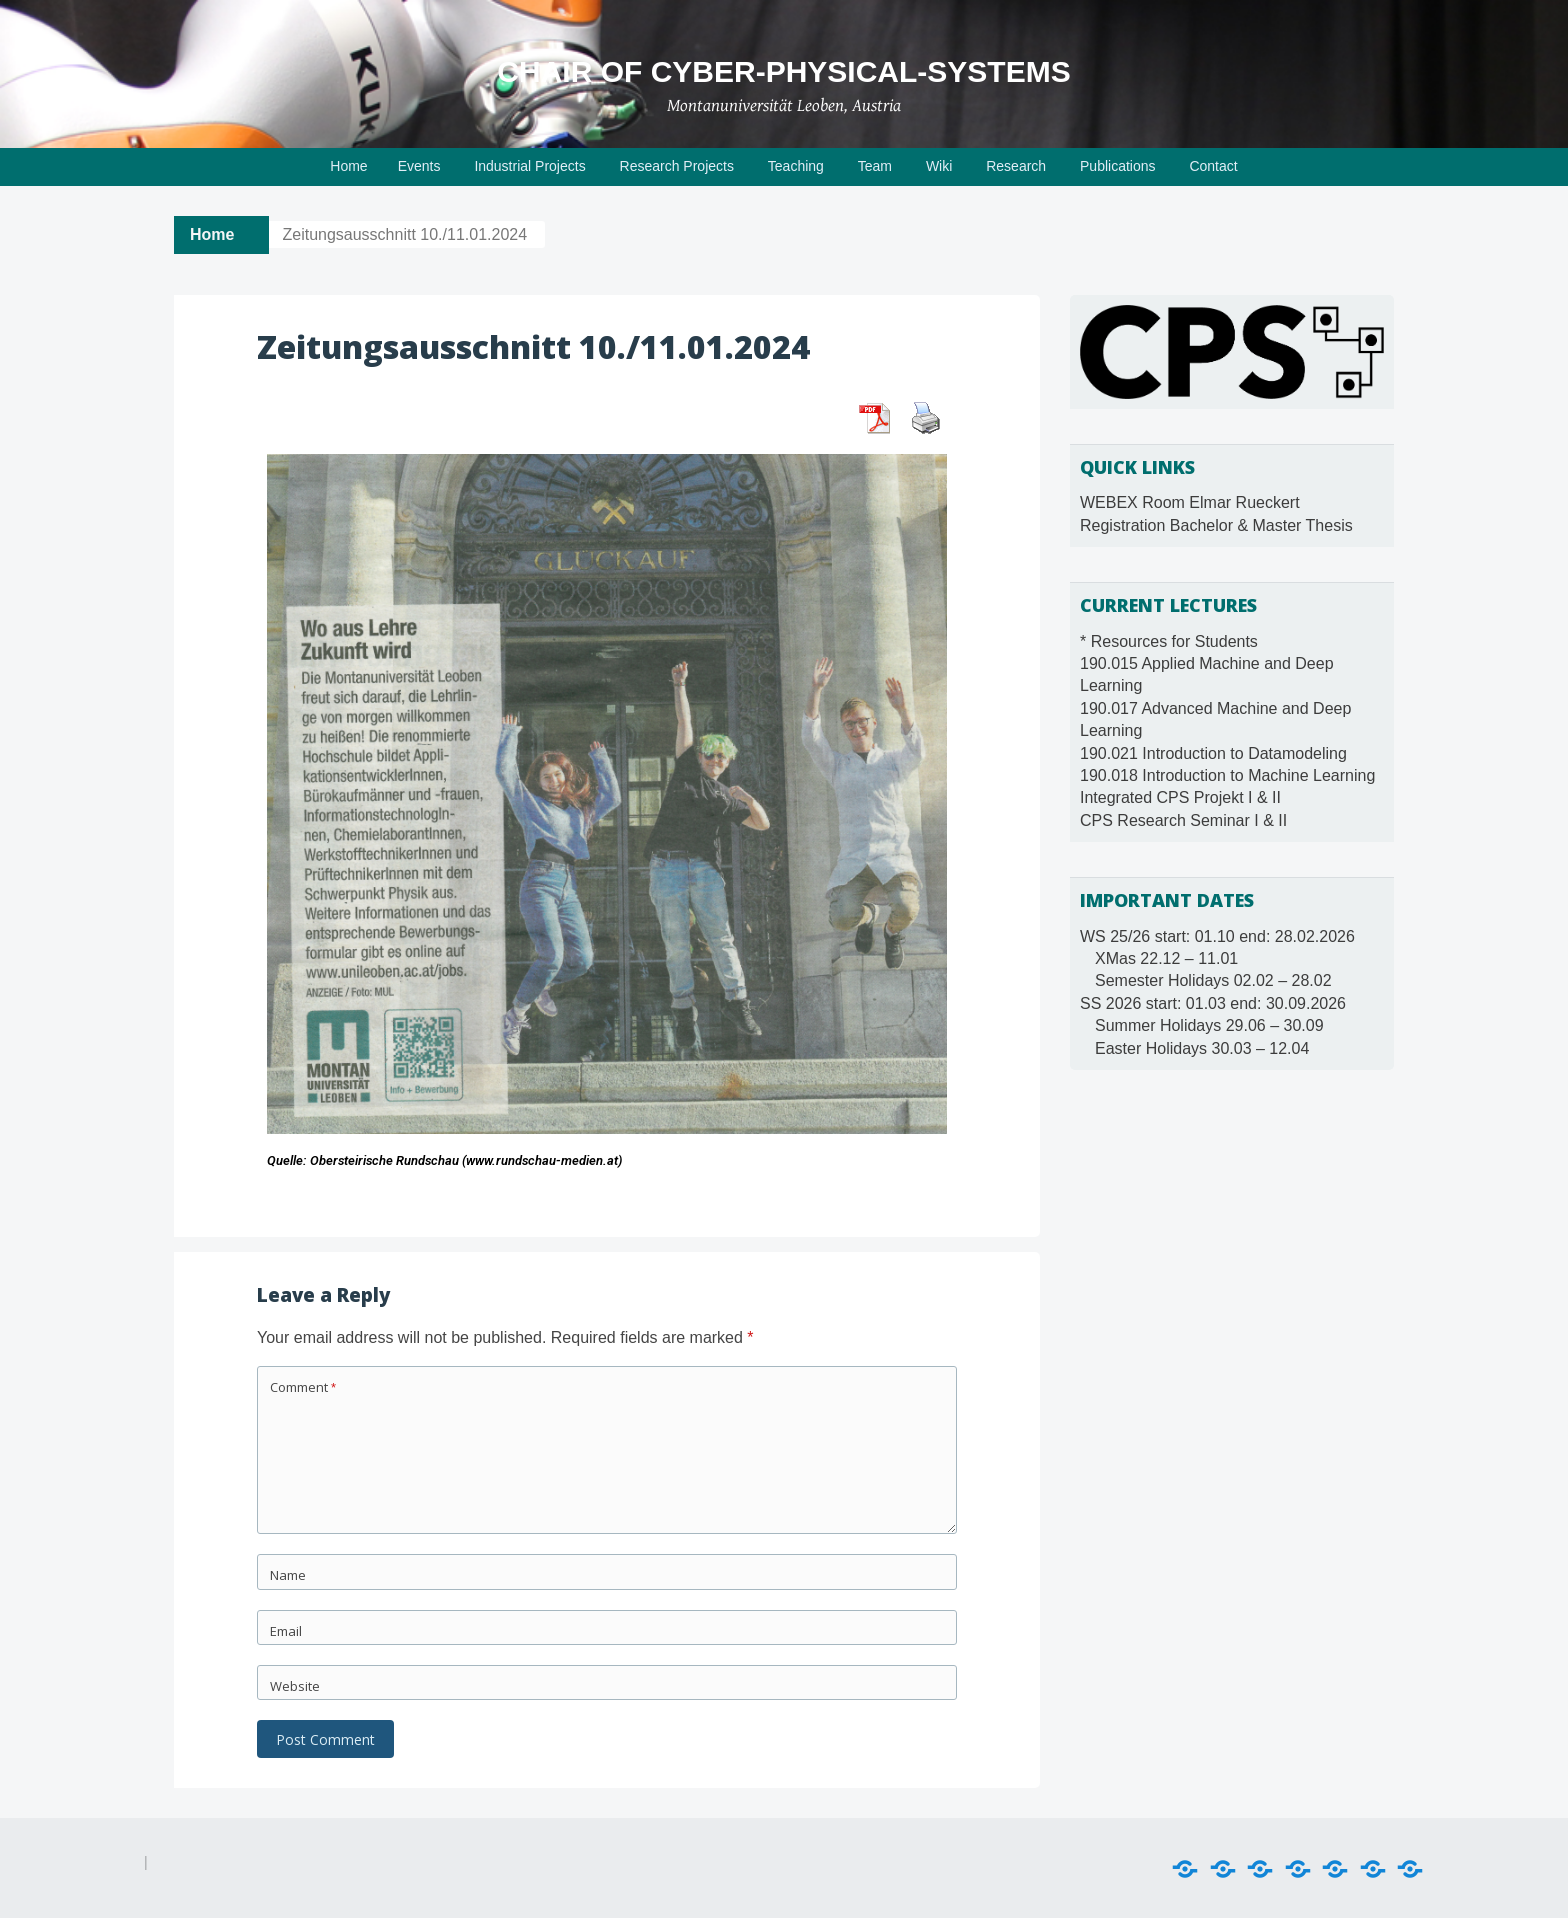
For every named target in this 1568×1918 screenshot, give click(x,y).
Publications (1118, 166)
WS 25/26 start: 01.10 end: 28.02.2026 (1217, 936)
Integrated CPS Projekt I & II (1180, 797)
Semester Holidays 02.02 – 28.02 (1213, 980)
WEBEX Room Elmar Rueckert (1190, 502)
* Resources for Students (1169, 641)
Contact (1213, 166)
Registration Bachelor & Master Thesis (1216, 525)
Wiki (939, 166)
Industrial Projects (529, 166)
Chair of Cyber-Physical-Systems (783, 71)
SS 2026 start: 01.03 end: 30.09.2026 (1213, 1003)
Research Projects (677, 166)
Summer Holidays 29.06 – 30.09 (1209, 1025)
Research (1016, 166)
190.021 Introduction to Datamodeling (1213, 753)
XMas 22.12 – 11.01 (1166, 958)
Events (419, 166)
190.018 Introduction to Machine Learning (1227, 775)
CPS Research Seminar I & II (1183, 820)
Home (348, 166)
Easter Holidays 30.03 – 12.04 (1202, 1048)
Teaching (796, 166)
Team (875, 166)
